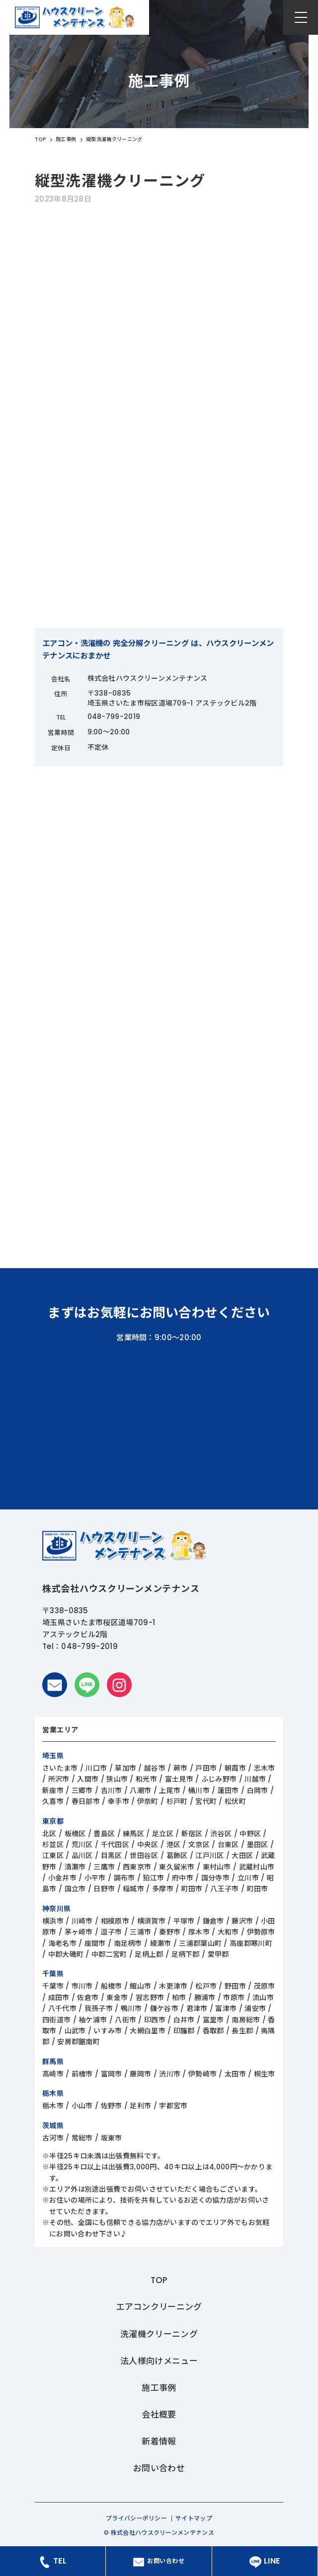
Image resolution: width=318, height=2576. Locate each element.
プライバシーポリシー (136, 2518)
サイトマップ (193, 2518)
